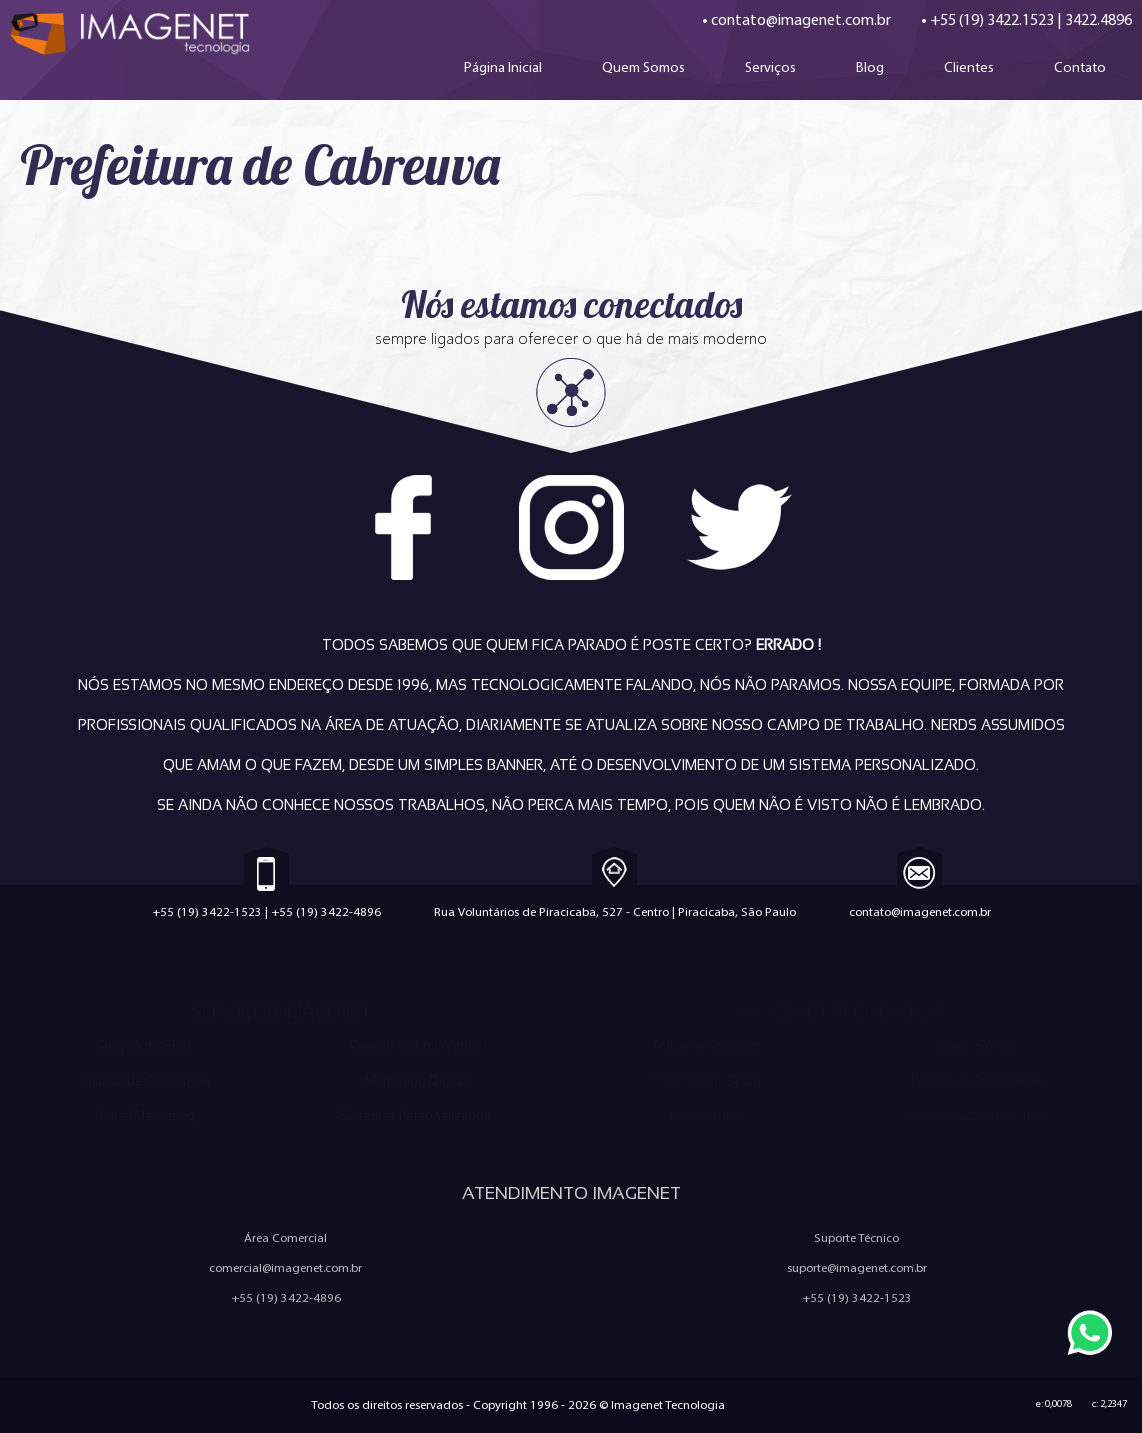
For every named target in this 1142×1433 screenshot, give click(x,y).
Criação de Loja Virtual (415, 1045)
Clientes (969, 67)
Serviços (770, 67)
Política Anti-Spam (706, 1080)
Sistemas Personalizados (415, 1115)
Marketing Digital (416, 1080)
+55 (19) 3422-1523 (207, 911)
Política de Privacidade (977, 1080)
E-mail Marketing (145, 1115)
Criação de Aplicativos (145, 1080)
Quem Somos (643, 67)
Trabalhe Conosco (706, 1045)
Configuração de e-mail (977, 1115)
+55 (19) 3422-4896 (326, 911)
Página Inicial (503, 67)
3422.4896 (1098, 19)
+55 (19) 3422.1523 (992, 19)
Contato (1080, 67)
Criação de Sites (145, 1045)
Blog (870, 67)
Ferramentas (706, 1115)
